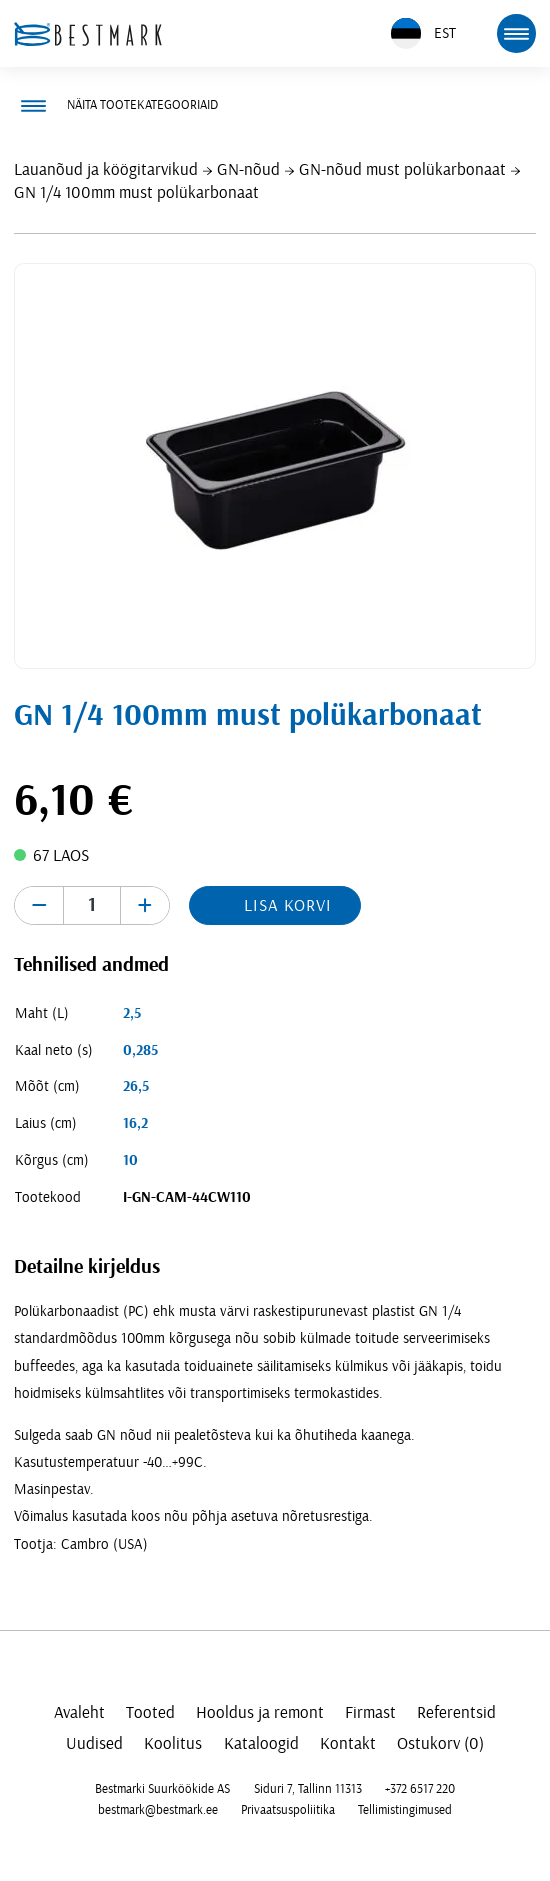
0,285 (140, 1050)
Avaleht (79, 1712)
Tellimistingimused (405, 1810)
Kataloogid (261, 1743)
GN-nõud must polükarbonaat (402, 169)
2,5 (132, 1013)
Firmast (370, 1712)
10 (130, 1160)
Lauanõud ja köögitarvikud (106, 169)
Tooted (150, 1712)
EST (423, 33)
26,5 (136, 1086)
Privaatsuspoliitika (288, 1810)
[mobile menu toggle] (516, 33)
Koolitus (173, 1743)
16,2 (135, 1123)
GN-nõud (248, 169)
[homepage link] (88, 34)
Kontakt (348, 1743)
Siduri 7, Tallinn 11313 (308, 1789)
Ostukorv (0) (440, 1743)
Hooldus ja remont (260, 1712)
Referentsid (456, 1712)
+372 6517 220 (420, 1789)
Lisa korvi (288, 905)
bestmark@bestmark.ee (158, 1810)
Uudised (94, 1743)
